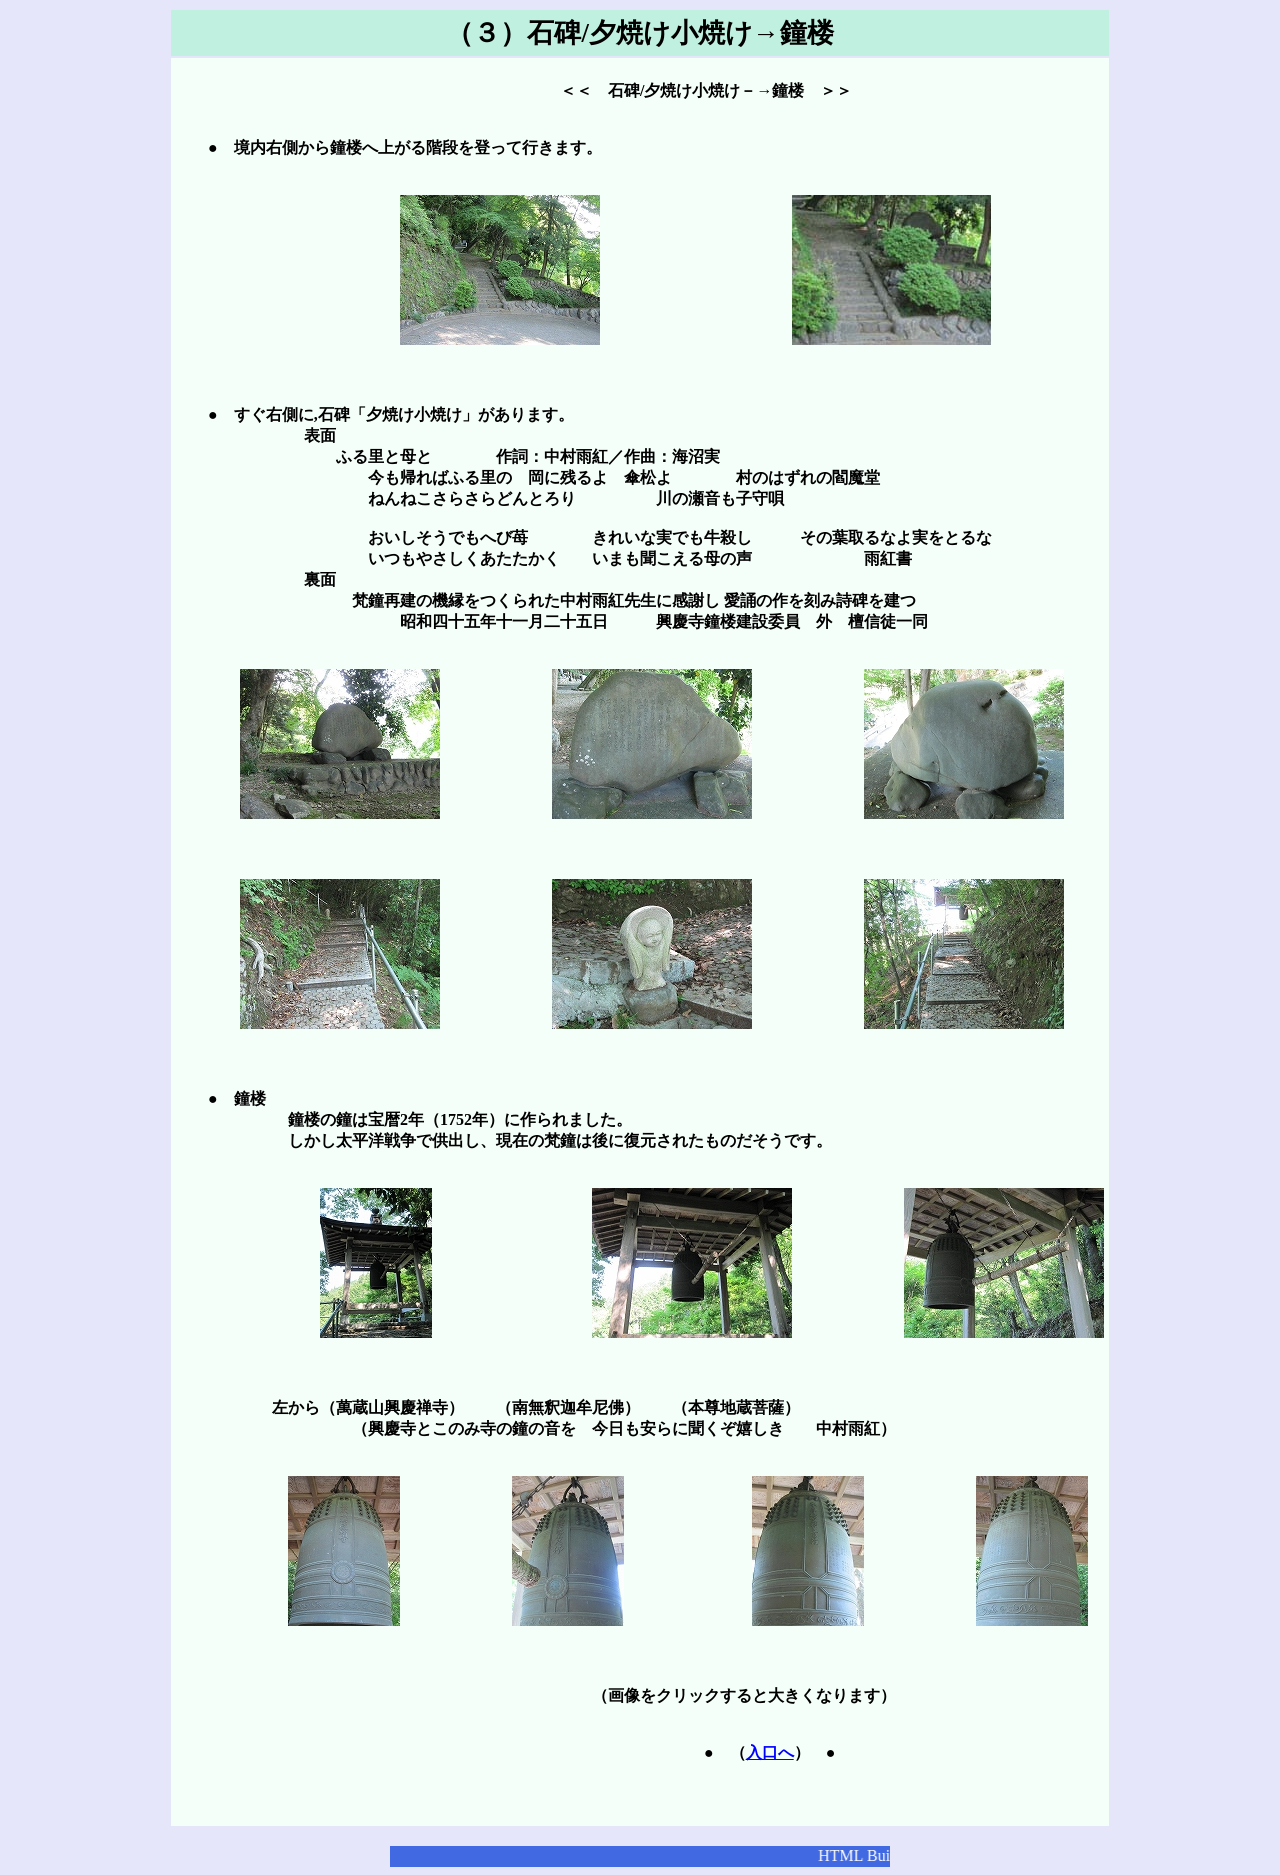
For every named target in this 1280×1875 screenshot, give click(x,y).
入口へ (770, 1752)
